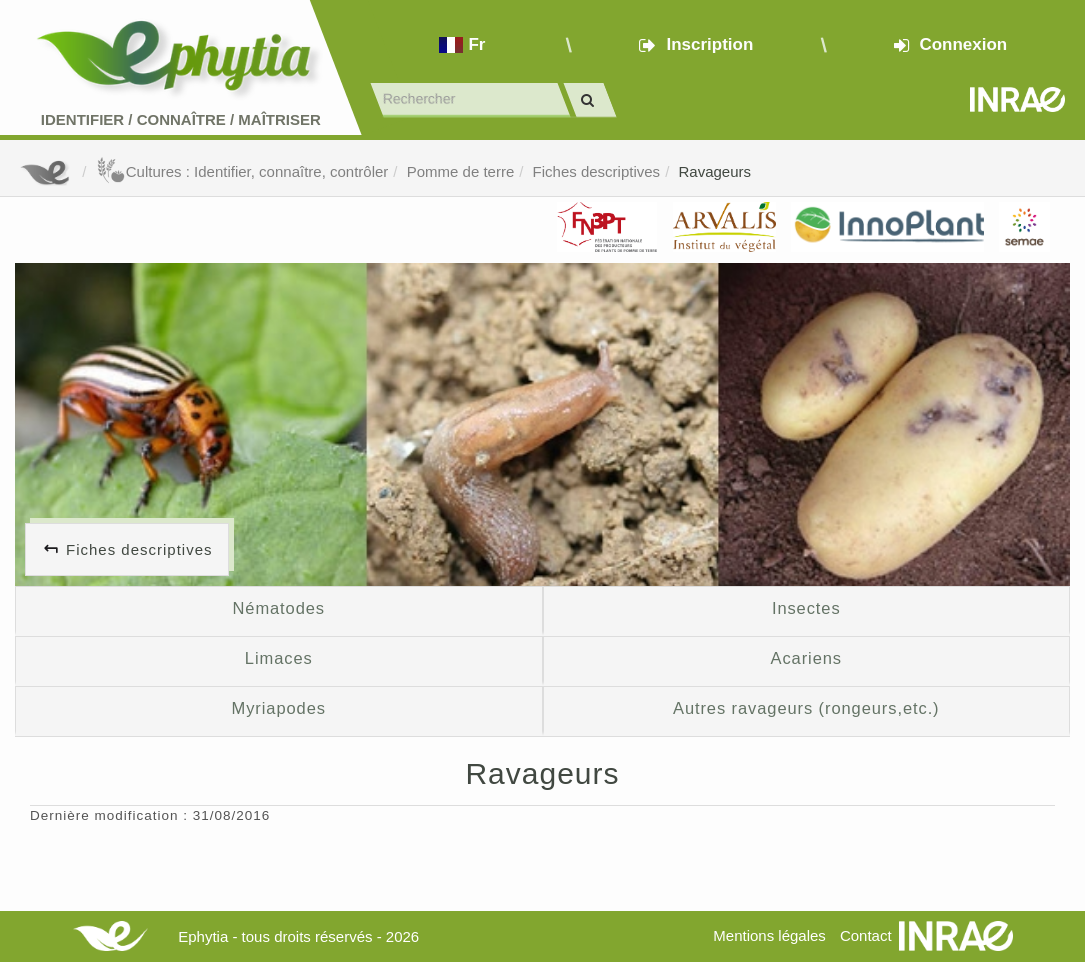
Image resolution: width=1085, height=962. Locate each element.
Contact (866, 935)
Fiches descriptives (597, 171)
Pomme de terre (461, 171)
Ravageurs (714, 171)
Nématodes (278, 608)
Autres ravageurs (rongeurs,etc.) (806, 708)
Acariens (806, 658)
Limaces (279, 658)
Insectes (806, 608)
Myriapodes (279, 708)
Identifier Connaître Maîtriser (181, 119)
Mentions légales (769, 935)
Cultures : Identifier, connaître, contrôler (242, 171)
